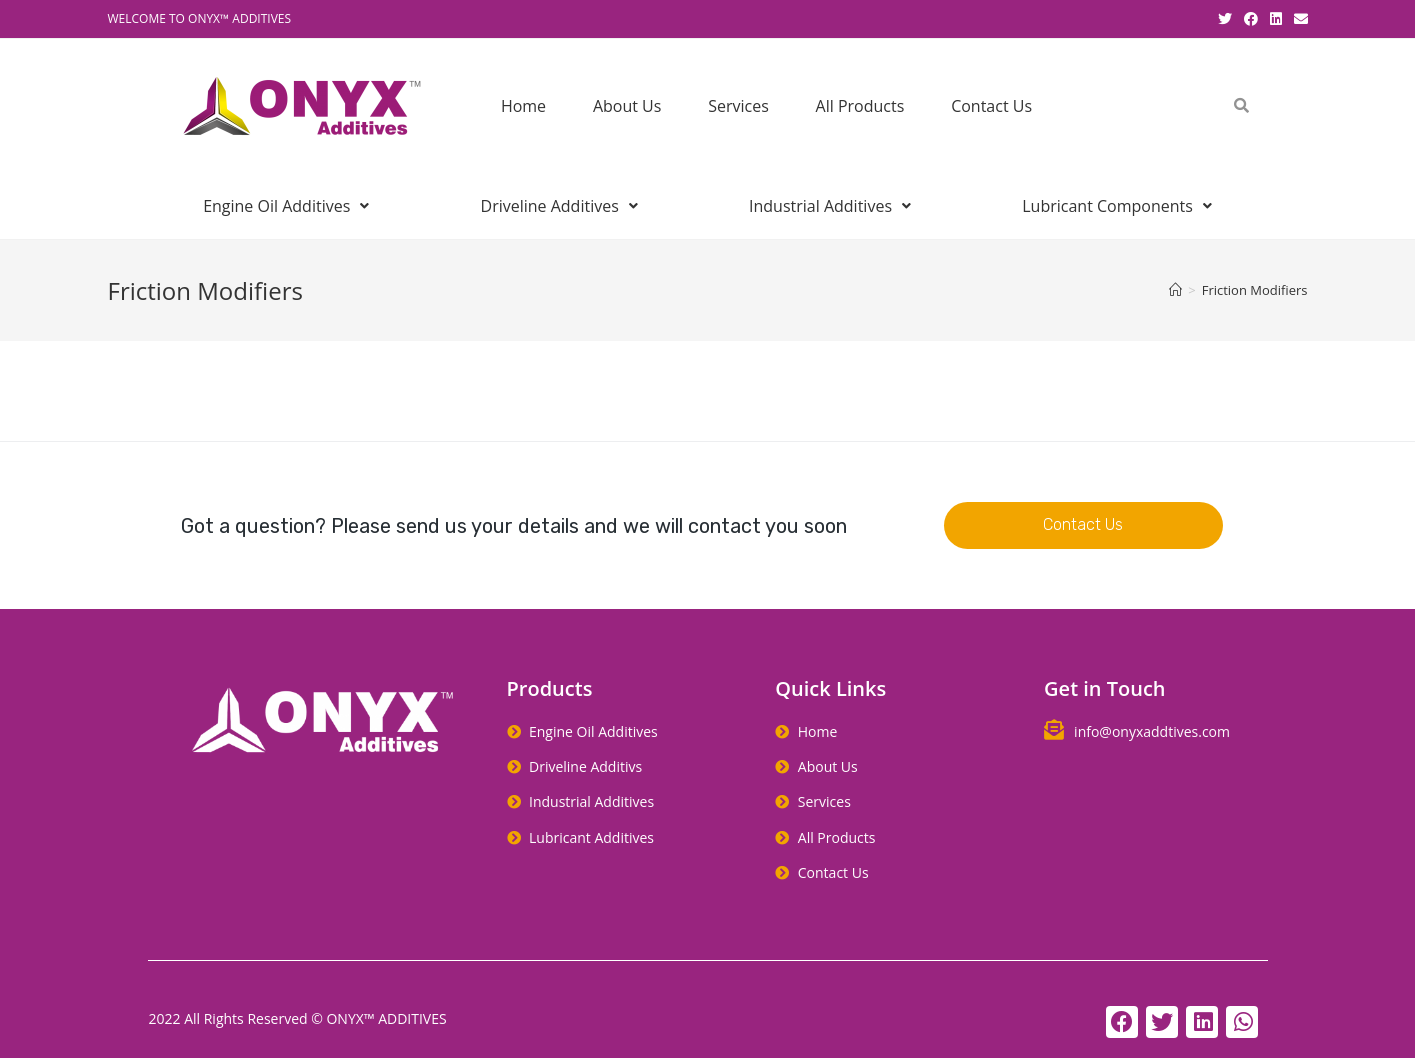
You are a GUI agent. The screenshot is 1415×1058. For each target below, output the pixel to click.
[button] (1083, 525)
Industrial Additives (830, 206)
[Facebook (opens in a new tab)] (1251, 19)
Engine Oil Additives (286, 206)
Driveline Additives (559, 206)
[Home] (1175, 290)
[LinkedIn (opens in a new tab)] (1276, 19)
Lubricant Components (1117, 206)
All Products (860, 106)
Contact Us (991, 106)
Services (738, 106)
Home (523, 106)
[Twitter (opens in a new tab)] (1225, 19)
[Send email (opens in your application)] (1298, 19)
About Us (627, 106)
